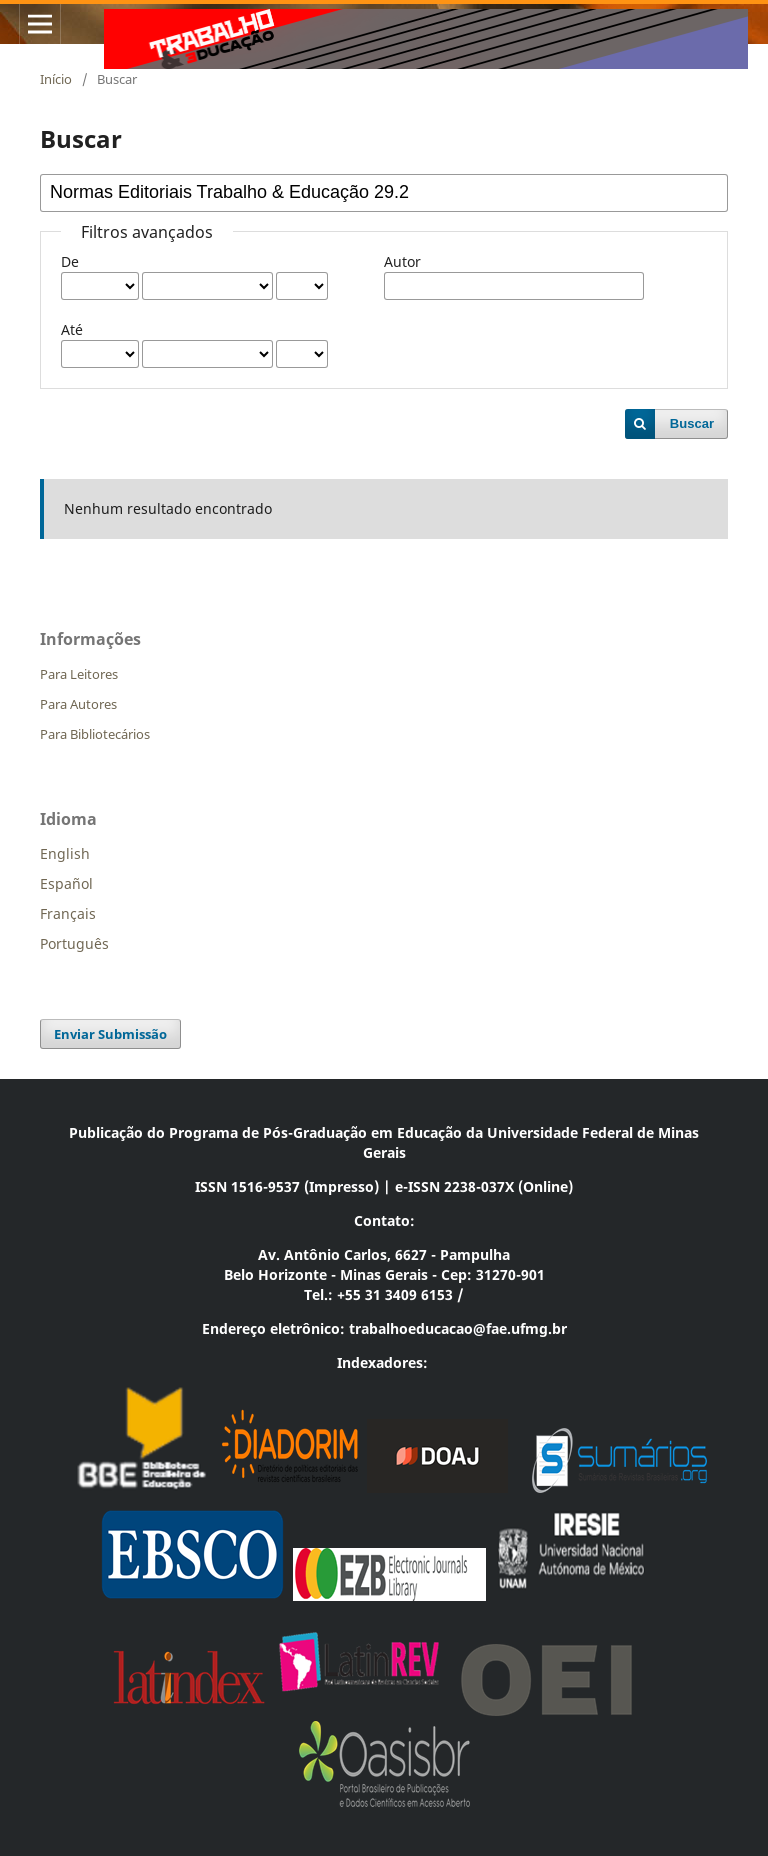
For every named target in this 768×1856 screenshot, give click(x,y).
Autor (402, 261)
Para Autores (78, 704)
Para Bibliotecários (95, 734)
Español (66, 883)
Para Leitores (79, 674)
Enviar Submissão (110, 1034)
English (65, 853)
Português (74, 943)
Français (68, 913)
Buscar (692, 423)
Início (56, 79)
